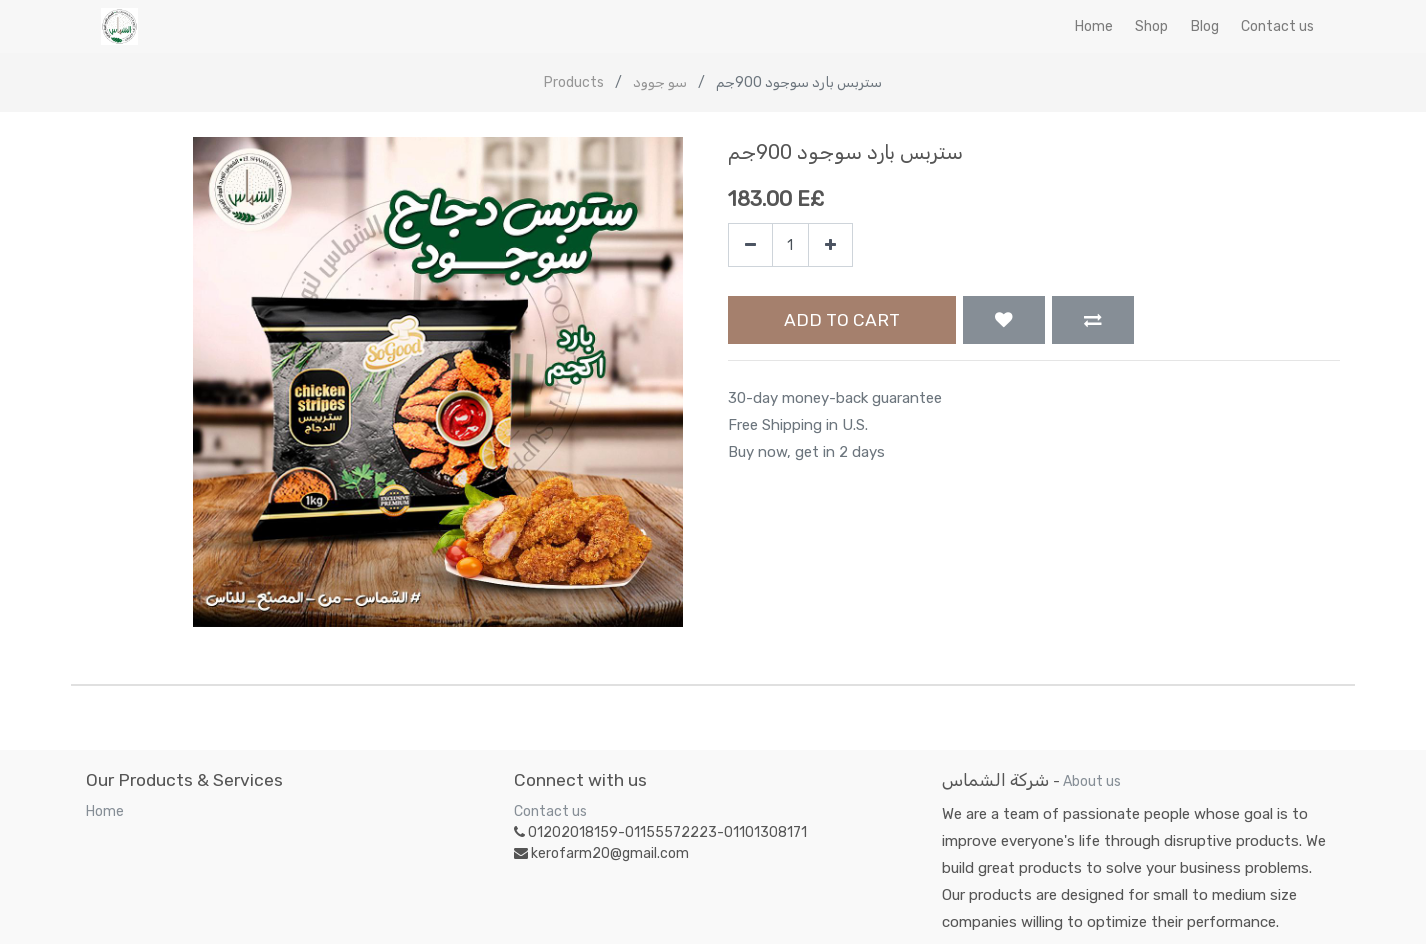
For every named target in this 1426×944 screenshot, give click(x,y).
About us (1092, 781)
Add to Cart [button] (842, 320)
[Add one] (830, 245)
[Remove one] (750, 245)
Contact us (550, 811)
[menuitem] (1094, 26)
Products (574, 82)
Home (105, 811)
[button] (1004, 320)
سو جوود (660, 82)
